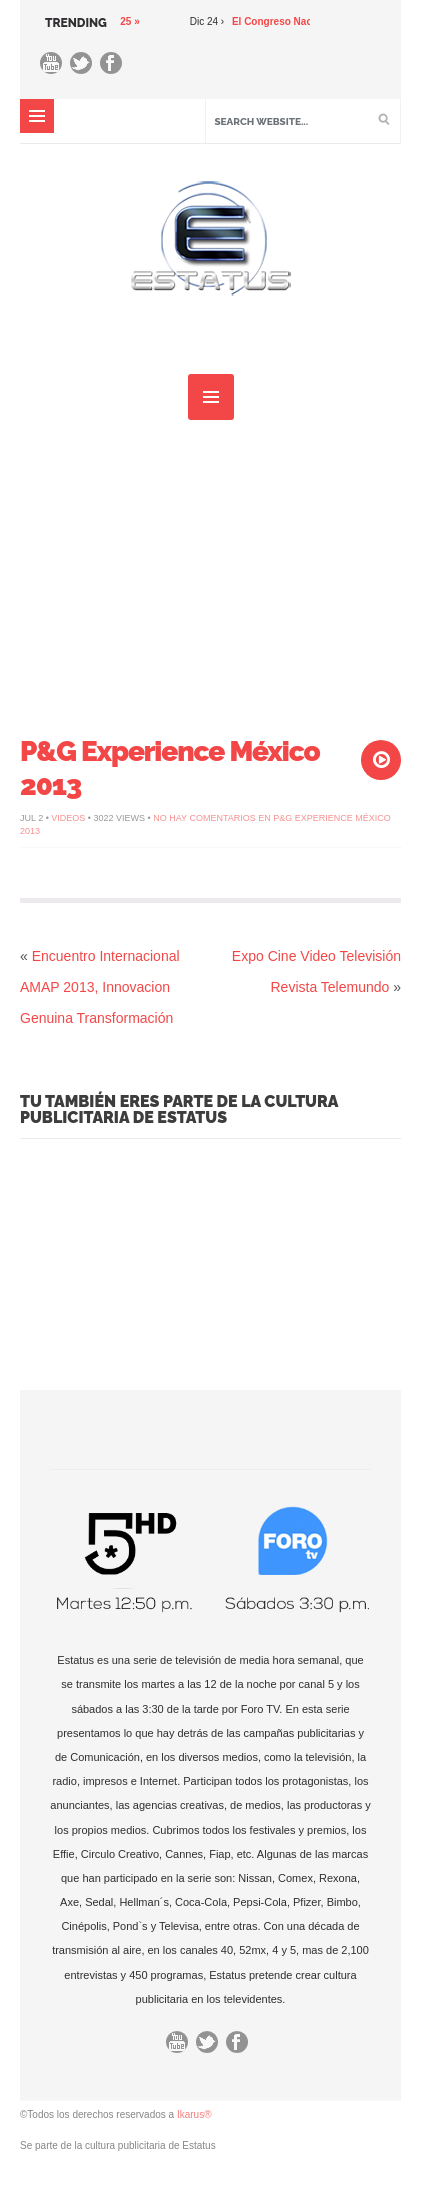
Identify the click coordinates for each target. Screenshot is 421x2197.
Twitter (86, 68)
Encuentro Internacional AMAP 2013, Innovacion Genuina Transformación (100, 987)
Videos (68, 818)
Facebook (116, 68)
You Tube (56, 68)
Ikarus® (194, 2114)
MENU (37, 116)
